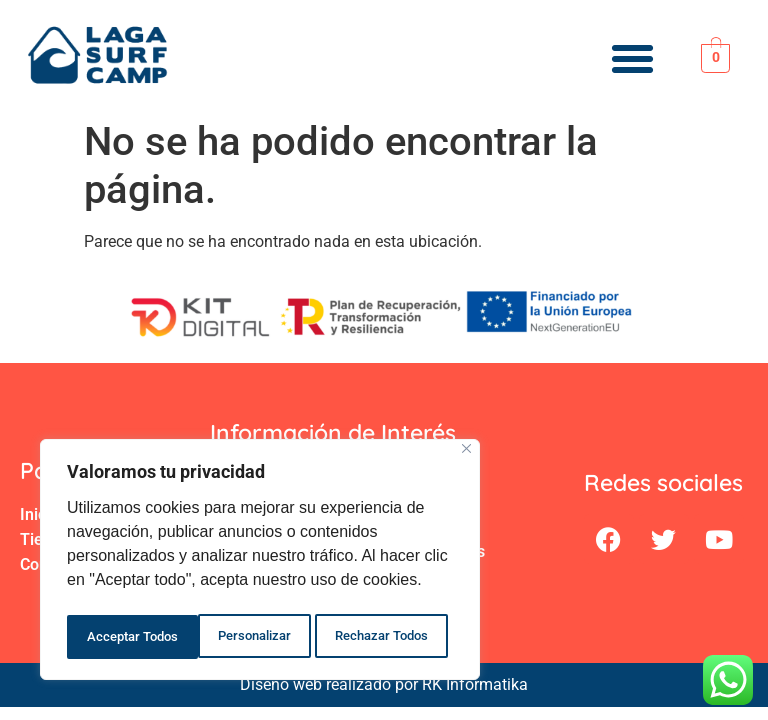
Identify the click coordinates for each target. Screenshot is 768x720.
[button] (632, 59)
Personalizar (122, 637)
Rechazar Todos (251, 637)
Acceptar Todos (388, 637)
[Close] (466, 455)
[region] (260, 563)
